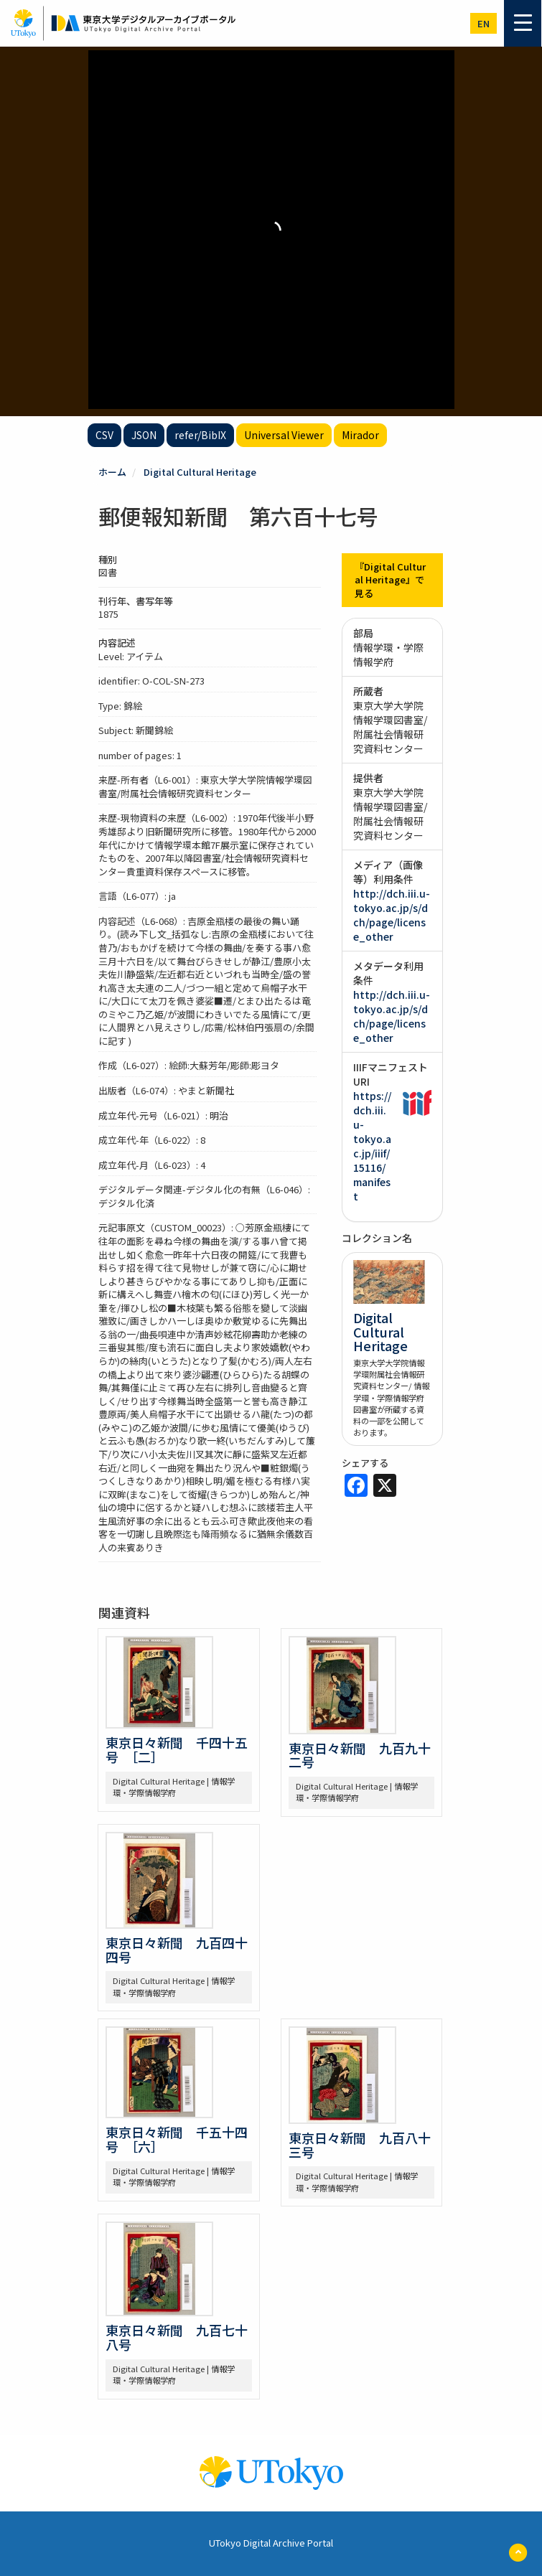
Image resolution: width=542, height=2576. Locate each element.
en (483, 23)
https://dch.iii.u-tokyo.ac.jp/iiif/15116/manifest (372, 1146)
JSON (143, 435)
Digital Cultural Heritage (200, 472)
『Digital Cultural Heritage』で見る (390, 580)
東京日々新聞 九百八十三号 (360, 2144)
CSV (104, 435)
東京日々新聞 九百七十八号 (177, 2337)
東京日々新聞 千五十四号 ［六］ (177, 2139)
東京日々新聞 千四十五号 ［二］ (177, 1749)
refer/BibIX (200, 435)
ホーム (112, 472)
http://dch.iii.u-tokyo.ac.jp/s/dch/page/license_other (391, 915)
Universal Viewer (284, 435)
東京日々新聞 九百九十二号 (360, 1755)
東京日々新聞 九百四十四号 (177, 1949)
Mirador (360, 435)
